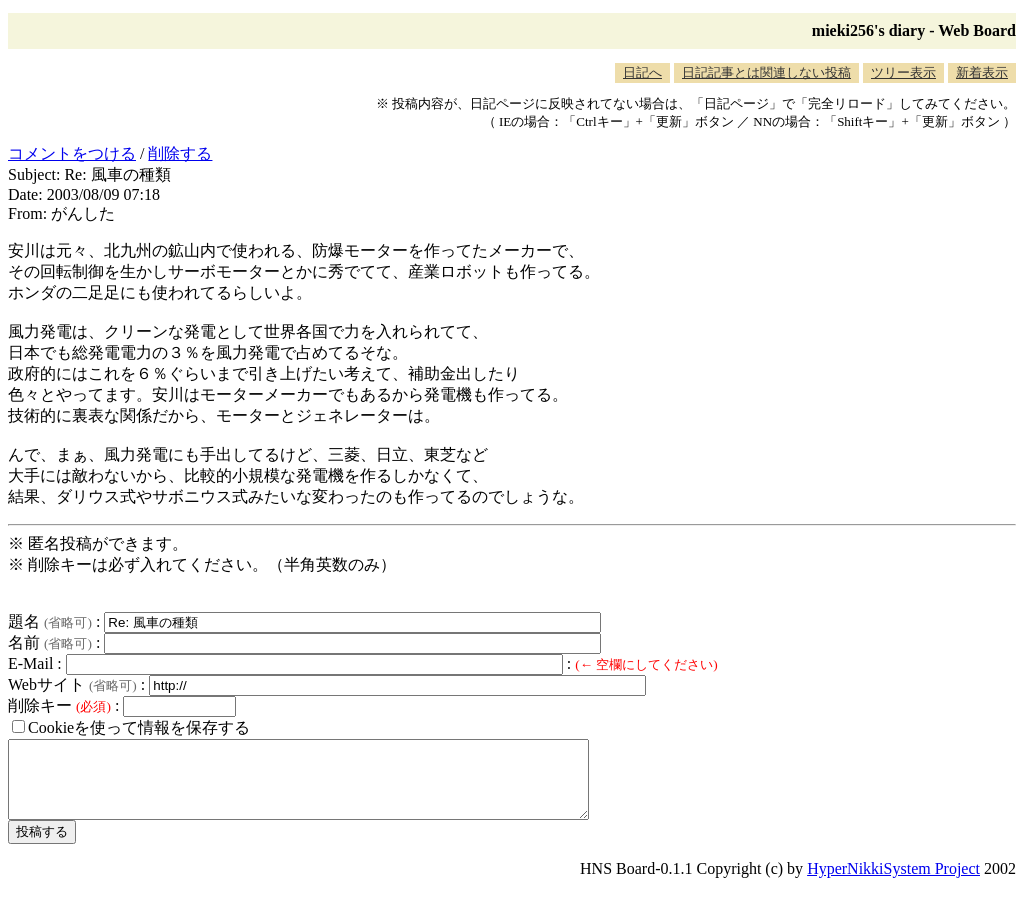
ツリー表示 (903, 72)
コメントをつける (72, 153)
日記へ (642, 72)
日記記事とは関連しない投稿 (766, 72)
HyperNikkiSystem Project (893, 883)
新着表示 (982, 72)
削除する (180, 153)
